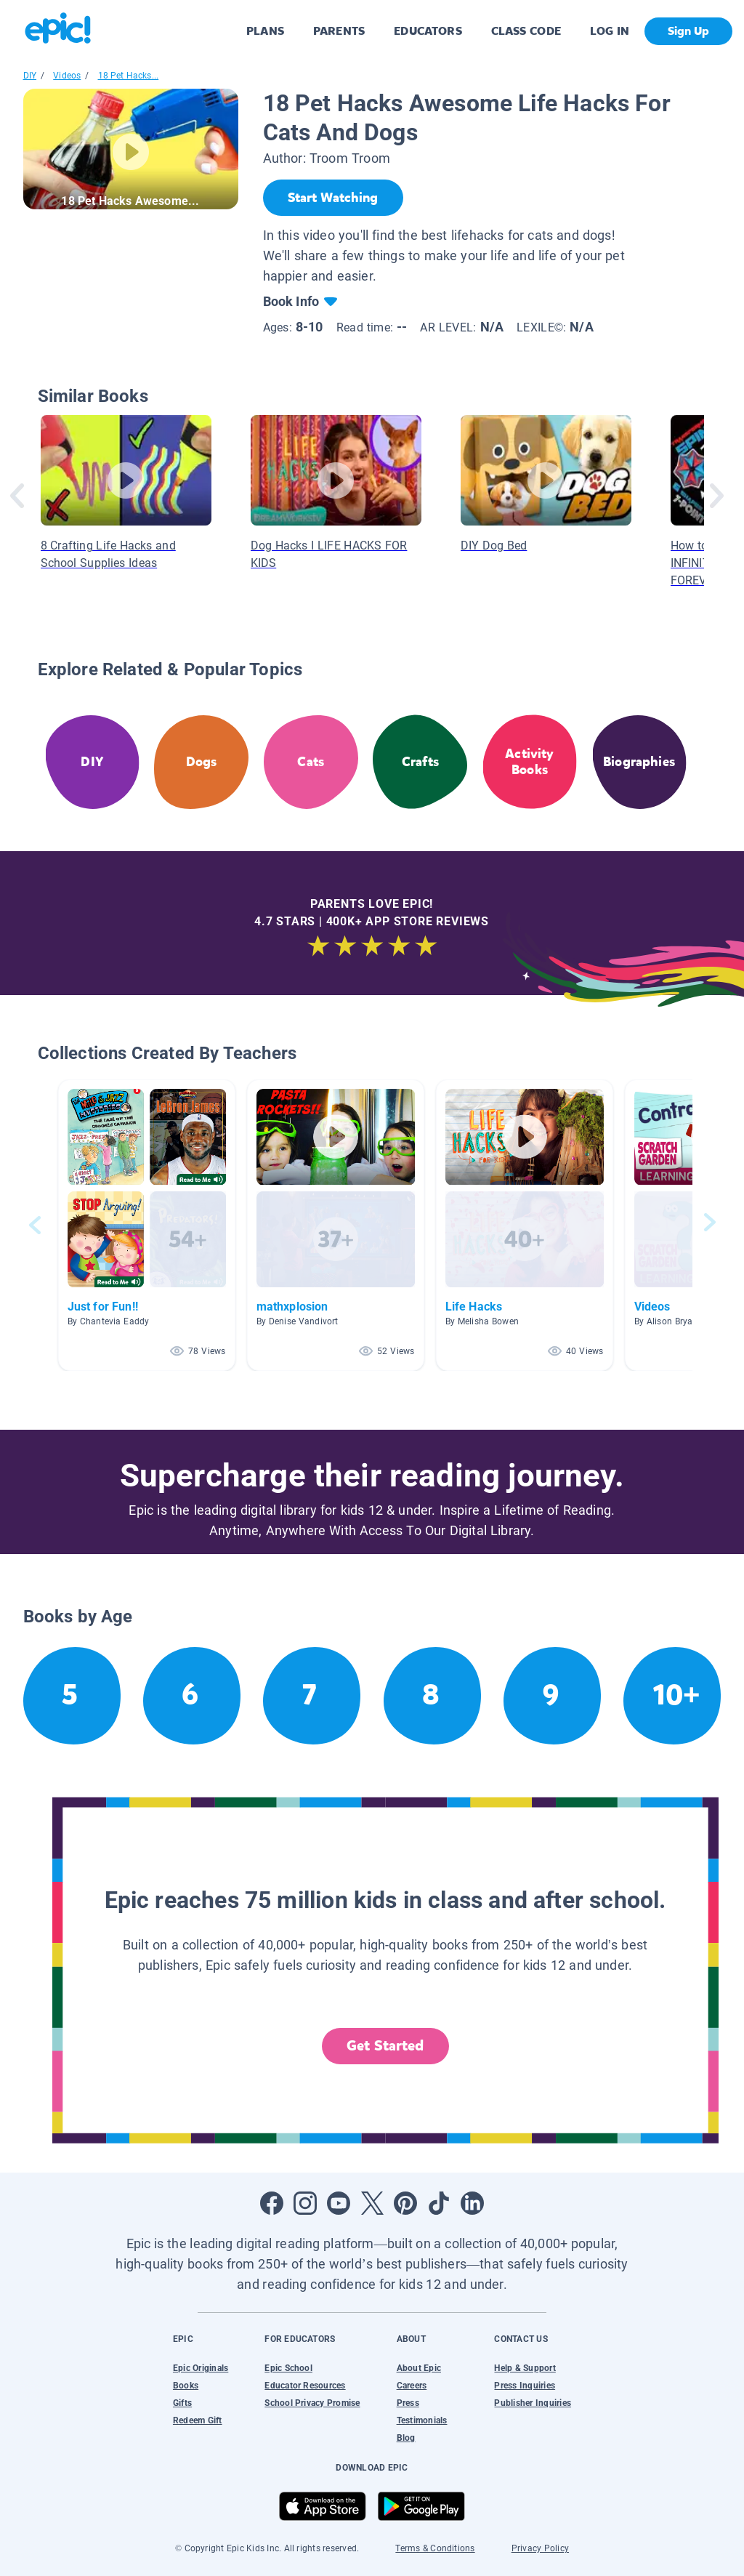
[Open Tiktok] (438, 2203)
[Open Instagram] (305, 2203)
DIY (30, 76)
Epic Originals (200, 2368)
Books (185, 2385)
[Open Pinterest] (405, 2203)
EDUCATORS (428, 31)
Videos (67, 76)
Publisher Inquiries (532, 2403)
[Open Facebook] (271, 2203)
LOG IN (610, 31)
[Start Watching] (333, 198)
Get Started (385, 2046)
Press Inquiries (524, 2385)
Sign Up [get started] (688, 31)
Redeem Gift (197, 2420)
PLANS (265, 31)
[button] (146, 1225)
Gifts (182, 2403)
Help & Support (524, 2368)
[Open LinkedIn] (472, 2203)
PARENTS (339, 31)
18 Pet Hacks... (128, 76)
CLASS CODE (526, 31)
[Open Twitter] (372, 2203)
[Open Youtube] (338, 2203)
